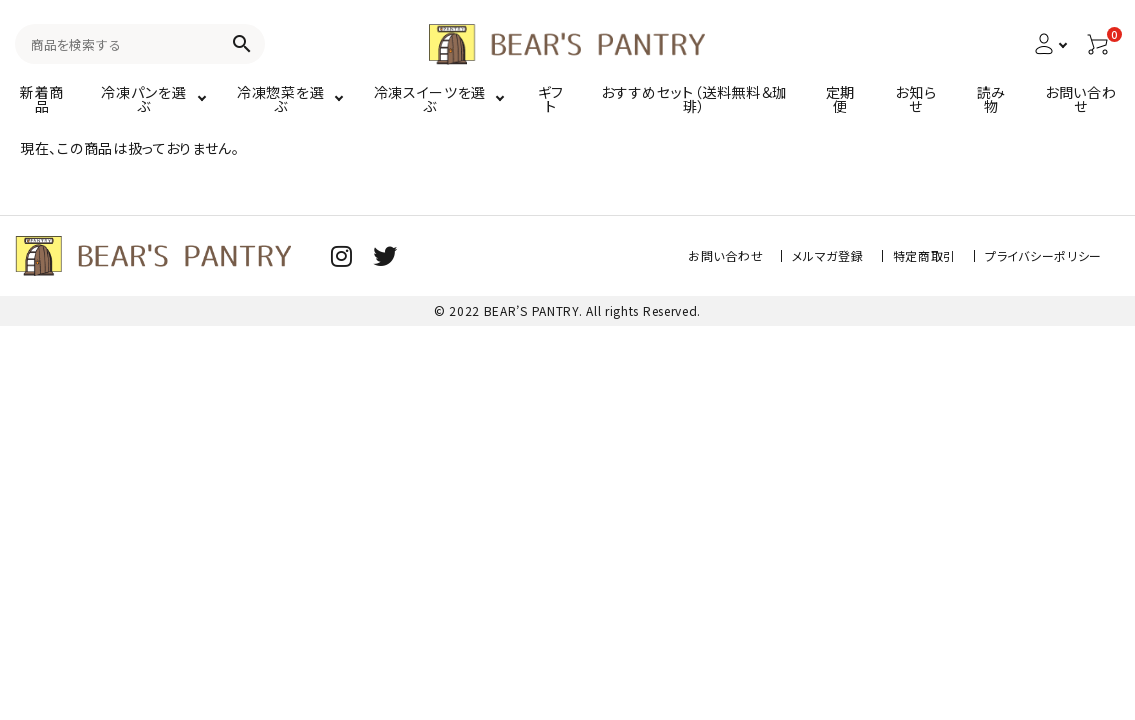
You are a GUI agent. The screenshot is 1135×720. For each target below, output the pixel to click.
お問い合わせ (725, 255)
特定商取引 (925, 255)
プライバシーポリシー (1043, 255)
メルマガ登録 (827, 255)
